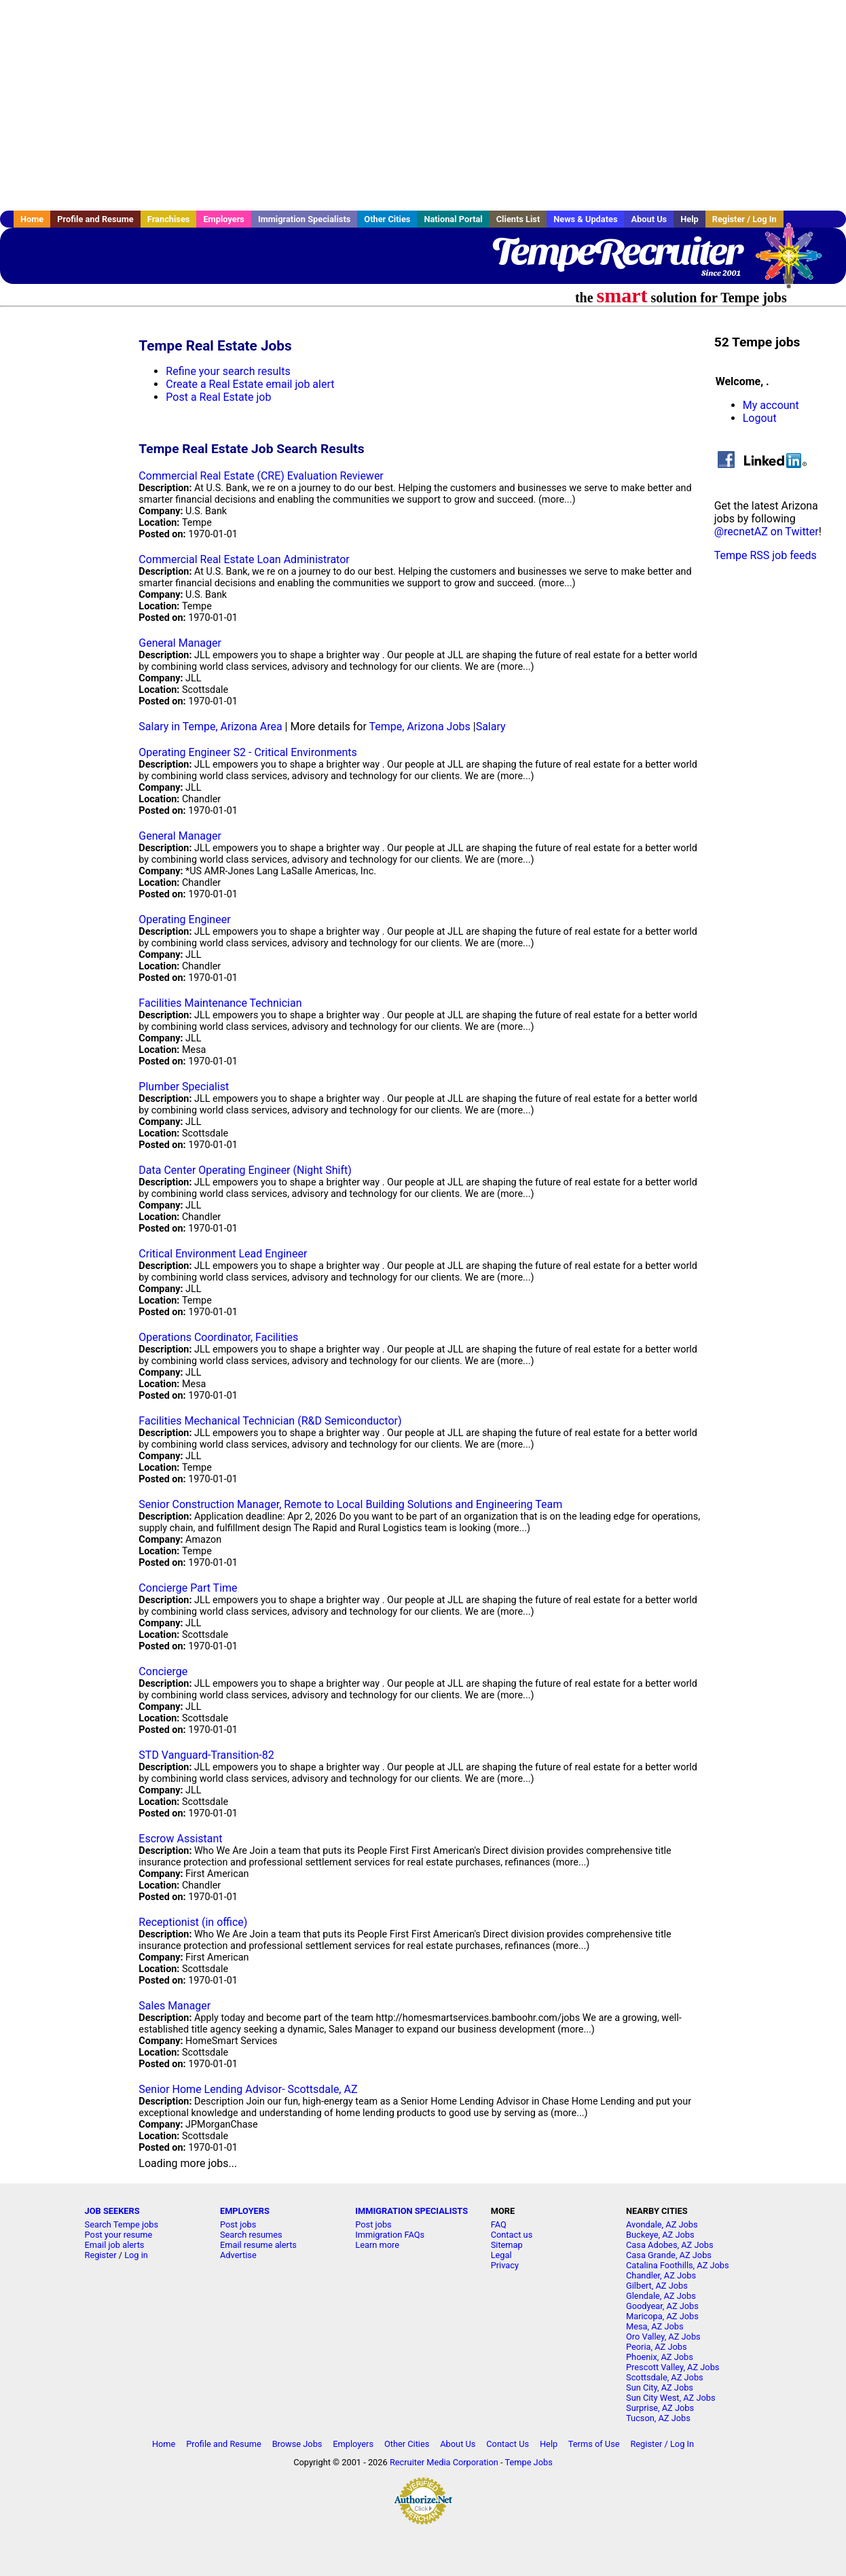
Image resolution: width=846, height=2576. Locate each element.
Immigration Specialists (304, 219)
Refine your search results (228, 371)
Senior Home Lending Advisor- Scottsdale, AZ (248, 2089)
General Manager (180, 643)
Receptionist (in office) (193, 1922)
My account (771, 405)
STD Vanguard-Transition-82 (206, 1755)
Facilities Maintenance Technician (220, 1003)
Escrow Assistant (180, 1838)
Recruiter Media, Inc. (795, 262)
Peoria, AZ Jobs (656, 2347)
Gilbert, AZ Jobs (657, 2285)
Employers (223, 219)
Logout (760, 418)
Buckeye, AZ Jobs (660, 2235)
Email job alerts (115, 2245)
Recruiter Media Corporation (444, 2462)
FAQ (499, 2224)
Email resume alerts (258, 2245)
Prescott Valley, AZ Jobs (672, 2367)
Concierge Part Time (188, 1587)
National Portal (453, 219)
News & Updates (585, 219)
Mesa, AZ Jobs (655, 2326)
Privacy (505, 2265)
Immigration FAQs (389, 2235)
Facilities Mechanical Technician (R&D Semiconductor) (270, 1420)
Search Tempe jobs (122, 2224)
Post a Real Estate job (218, 397)
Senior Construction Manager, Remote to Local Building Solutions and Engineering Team (350, 1504)
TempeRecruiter (616, 251)
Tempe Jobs (528, 2462)
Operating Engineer (184, 919)
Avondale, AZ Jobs (662, 2224)
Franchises (168, 219)
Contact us (512, 2235)
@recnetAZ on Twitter (766, 531)
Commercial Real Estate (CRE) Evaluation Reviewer (261, 475)
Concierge (163, 1671)
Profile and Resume (95, 219)
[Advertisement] (423, 105)
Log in (136, 2255)
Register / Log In (744, 219)
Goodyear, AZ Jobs (662, 2306)
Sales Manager (174, 2005)
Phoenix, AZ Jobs (659, 2357)
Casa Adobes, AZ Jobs (670, 2245)
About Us (649, 219)
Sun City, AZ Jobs (659, 2387)
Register (101, 2255)
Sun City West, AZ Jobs (671, 2398)
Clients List (518, 219)
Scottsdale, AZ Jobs (664, 2377)
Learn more (377, 2245)
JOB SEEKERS (112, 2211)
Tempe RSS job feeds (765, 555)
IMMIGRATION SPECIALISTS (411, 2211)
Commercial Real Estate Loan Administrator (244, 559)
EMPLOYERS (245, 2211)
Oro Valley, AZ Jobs (663, 2336)
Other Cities (387, 219)
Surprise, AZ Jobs (660, 2408)
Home (31, 219)
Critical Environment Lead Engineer (223, 1253)
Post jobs (238, 2224)
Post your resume (119, 2235)
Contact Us (507, 2444)
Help (689, 219)
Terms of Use (594, 2444)
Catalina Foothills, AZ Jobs (677, 2265)
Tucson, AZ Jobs (658, 2418)
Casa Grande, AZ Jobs (669, 2255)
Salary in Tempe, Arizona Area (210, 726)
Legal (501, 2255)
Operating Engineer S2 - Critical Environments (247, 752)
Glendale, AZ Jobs (661, 2296)
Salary (491, 726)
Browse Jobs (297, 2444)
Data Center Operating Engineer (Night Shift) (245, 1170)
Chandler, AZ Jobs (661, 2275)
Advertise (238, 2255)
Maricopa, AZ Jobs (662, 2316)
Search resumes (251, 2235)
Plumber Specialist (184, 1086)
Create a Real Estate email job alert (250, 384)
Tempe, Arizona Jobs (419, 726)
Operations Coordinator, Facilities (218, 1337)
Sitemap (507, 2245)
